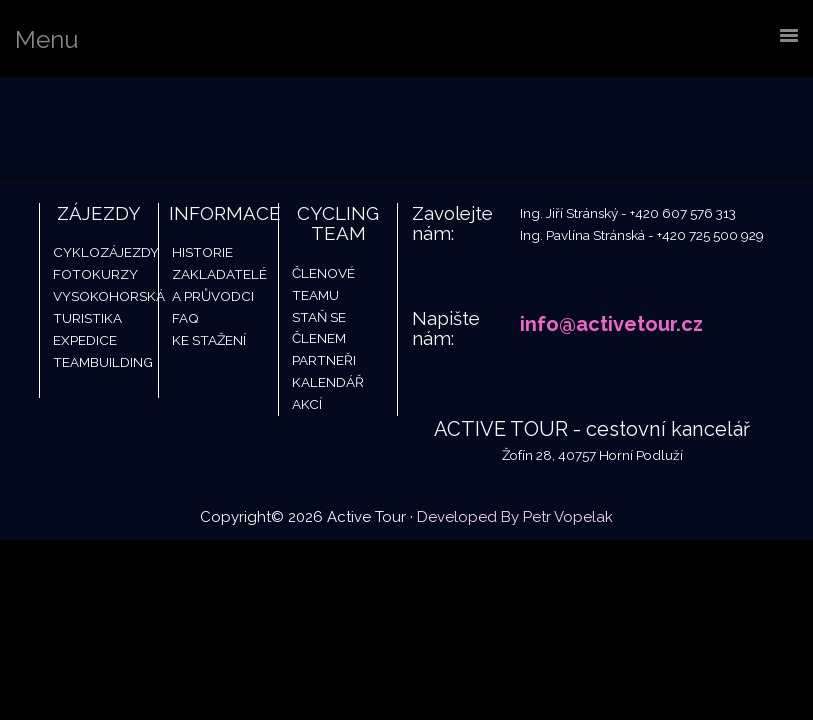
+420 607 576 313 (683, 213)
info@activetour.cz (611, 324)
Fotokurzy (95, 274)
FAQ (185, 318)
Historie (202, 252)
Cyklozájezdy (106, 252)
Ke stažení (209, 340)
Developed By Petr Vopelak (515, 517)
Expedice (85, 340)
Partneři (324, 360)
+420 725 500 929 (710, 235)
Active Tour (150, 127)
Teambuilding (103, 362)
